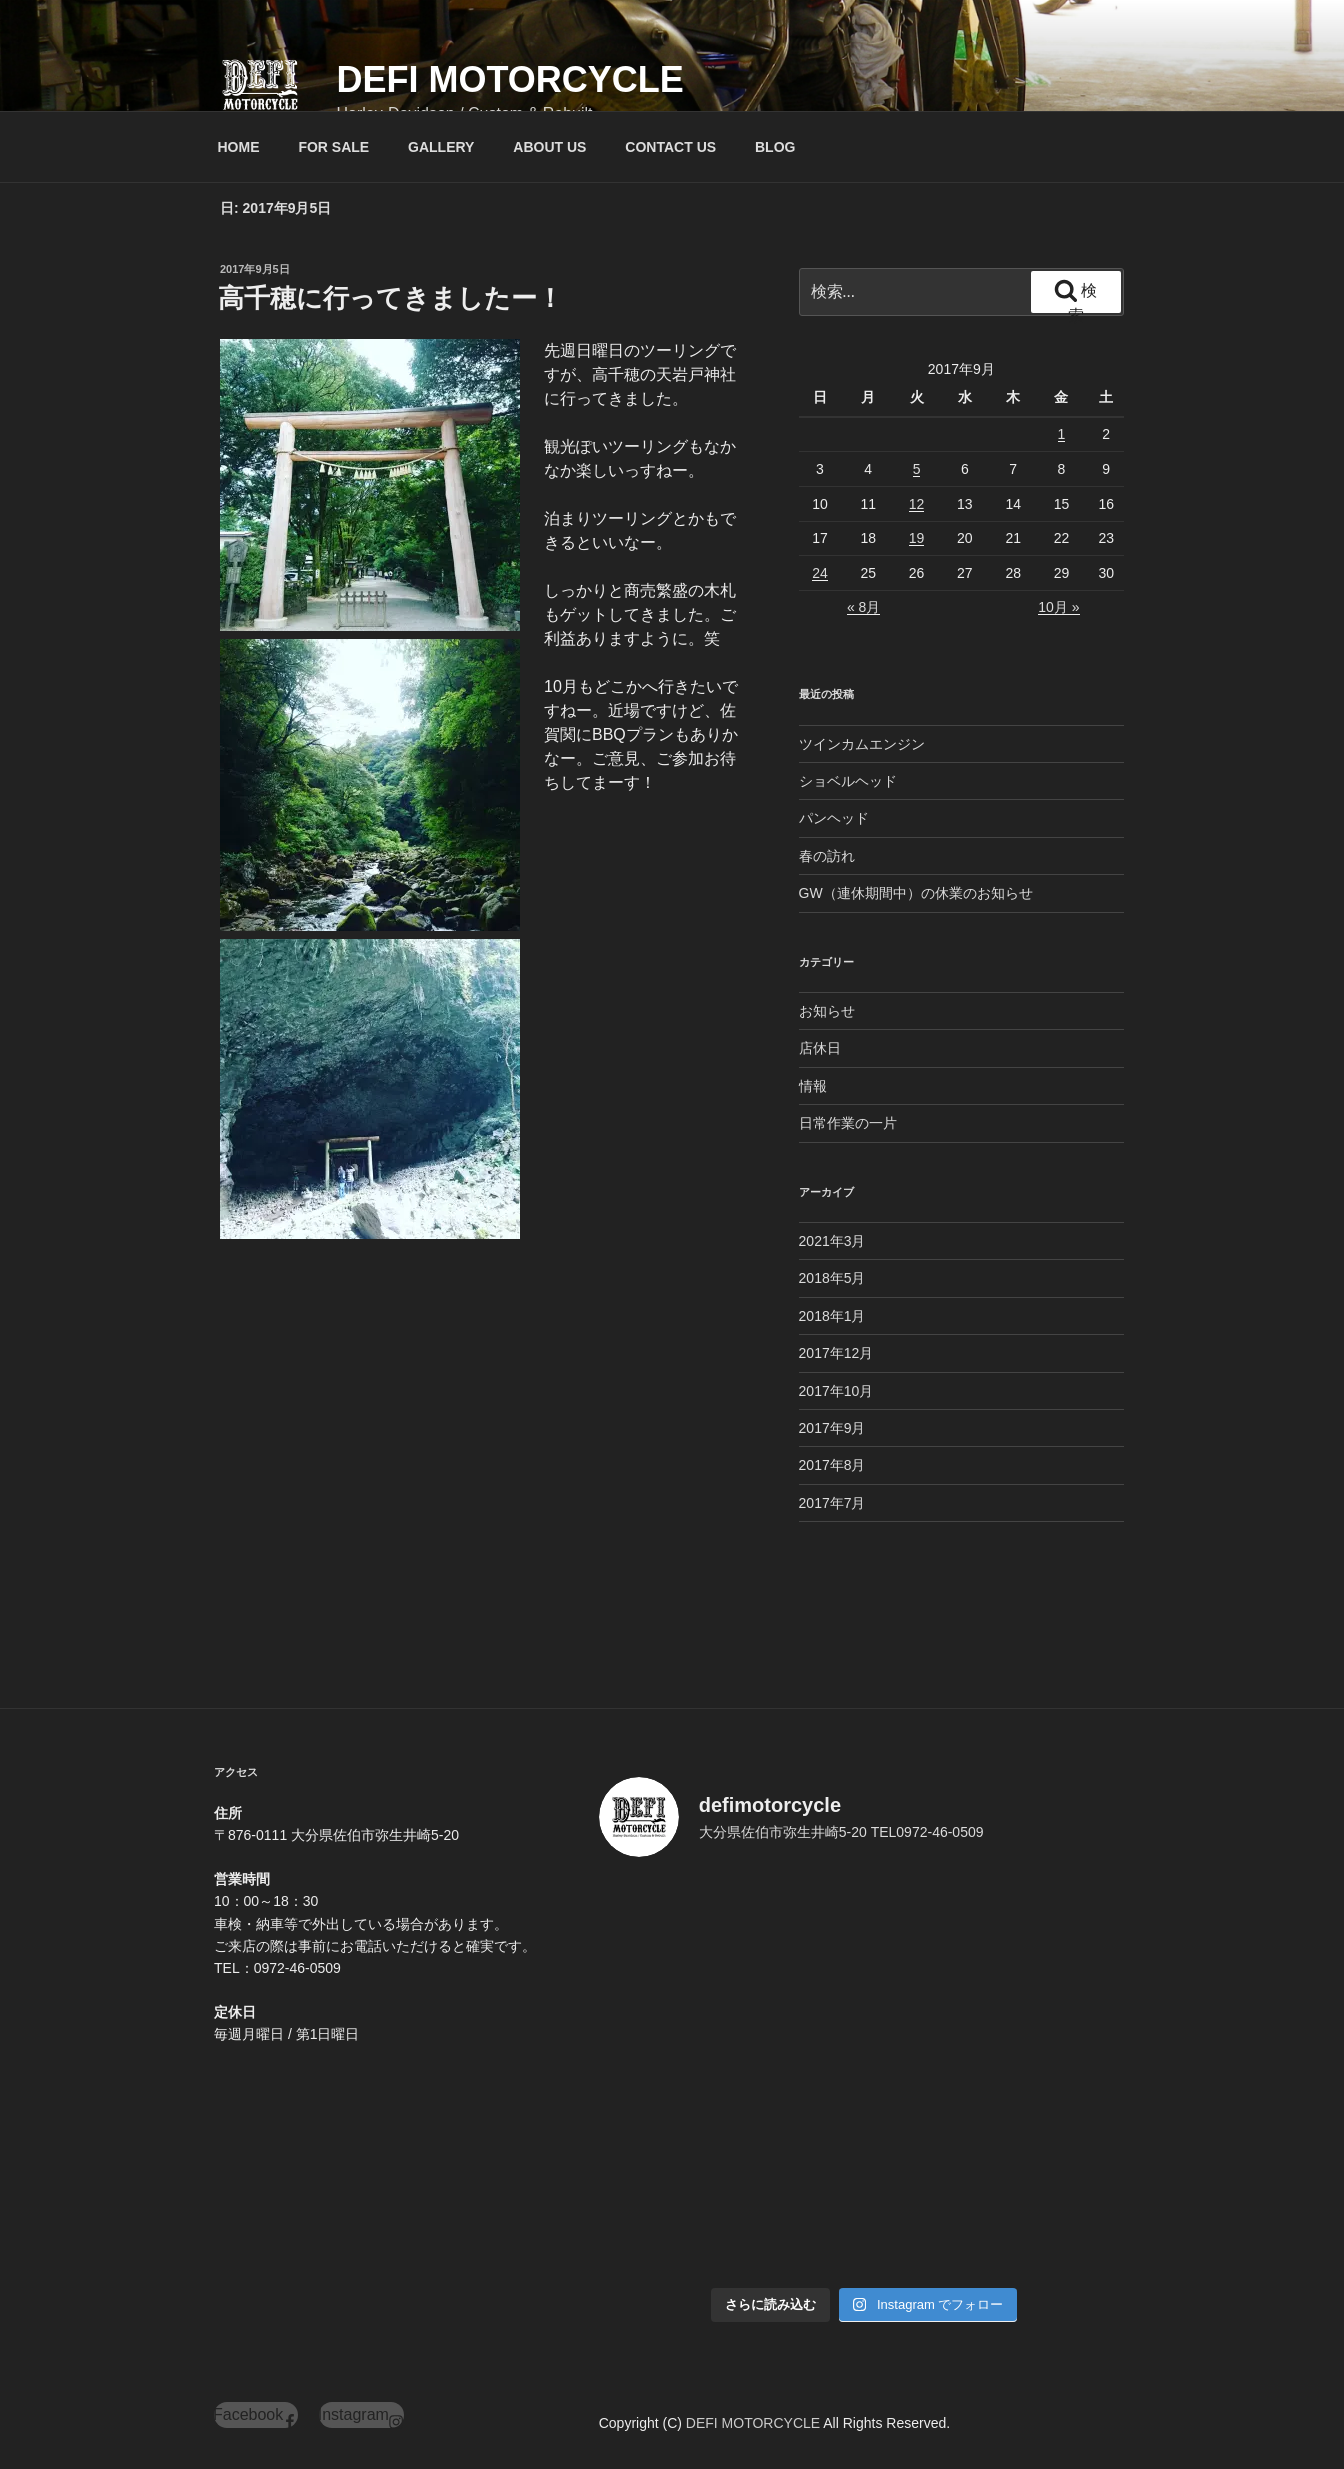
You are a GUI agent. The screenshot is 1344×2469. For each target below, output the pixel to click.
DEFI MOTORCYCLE (509, 79)
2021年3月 (832, 1241)
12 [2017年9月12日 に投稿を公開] (917, 504)
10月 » (1058, 607)
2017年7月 (832, 1503)
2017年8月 (832, 1465)
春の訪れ (827, 856)
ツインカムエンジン (862, 744)
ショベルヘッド (848, 781)
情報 (813, 1086)
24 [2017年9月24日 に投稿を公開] (820, 573)
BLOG (775, 147)
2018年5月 (832, 1278)
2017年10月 (836, 1391)
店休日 (820, 1048)
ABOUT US (549, 147)
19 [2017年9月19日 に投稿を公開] (917, 538)
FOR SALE (333, 147)
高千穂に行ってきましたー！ (390, 298)
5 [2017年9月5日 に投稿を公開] (917, 469)
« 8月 (863, 607)
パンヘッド (834, 818)
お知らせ (827, 1011)
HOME (239, 147)
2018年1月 (832, 1316)
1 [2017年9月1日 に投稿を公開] (1062, 434)
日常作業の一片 (848, 1123)
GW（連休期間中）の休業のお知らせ (916, 893)
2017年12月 (836, 1353)
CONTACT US (670, 147)
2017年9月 (832, 1428)
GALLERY (441, 147)
